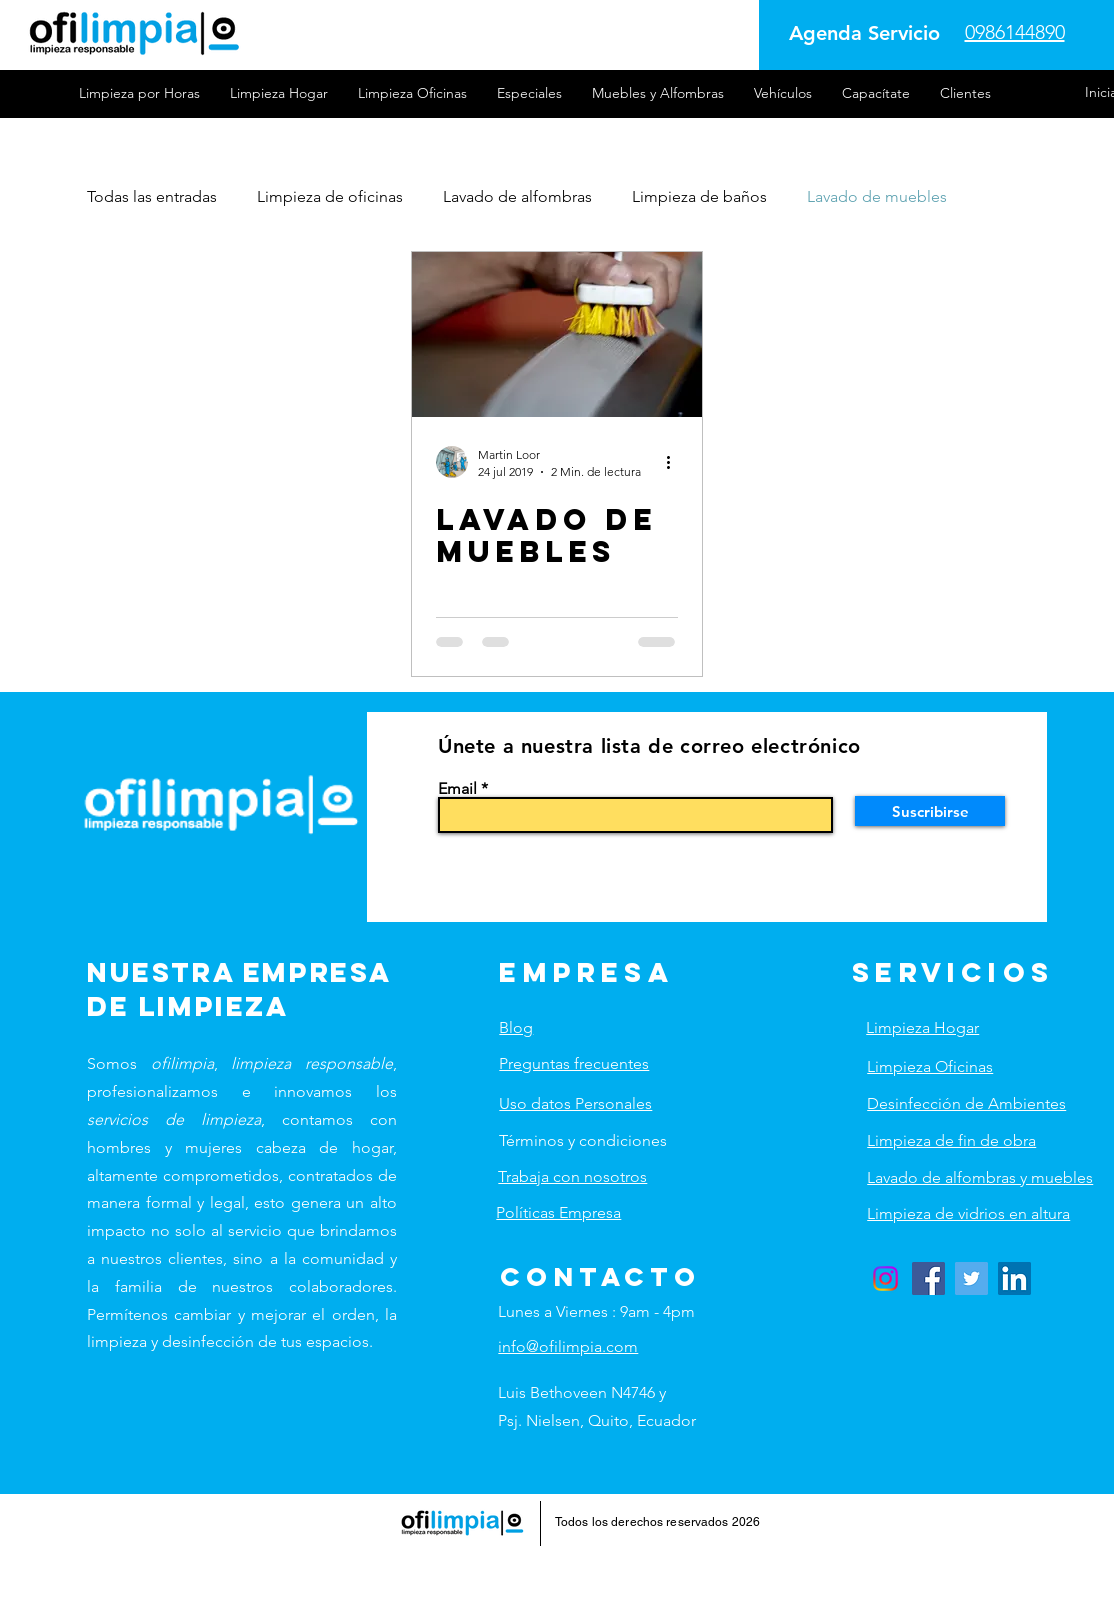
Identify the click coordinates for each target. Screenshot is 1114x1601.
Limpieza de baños (699, 196)
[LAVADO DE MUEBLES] (557, 334)
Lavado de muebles (877, 196)
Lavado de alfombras (517, 196)
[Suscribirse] (930, 811)
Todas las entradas (152, 196)
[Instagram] (885, 1278)
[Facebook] (928, 1278)
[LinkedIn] (1014, 1278)
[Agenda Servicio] (864, 33)
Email (457, 789)
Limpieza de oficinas (330, 196)
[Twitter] (971, 1278)
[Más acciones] (675, 462)
